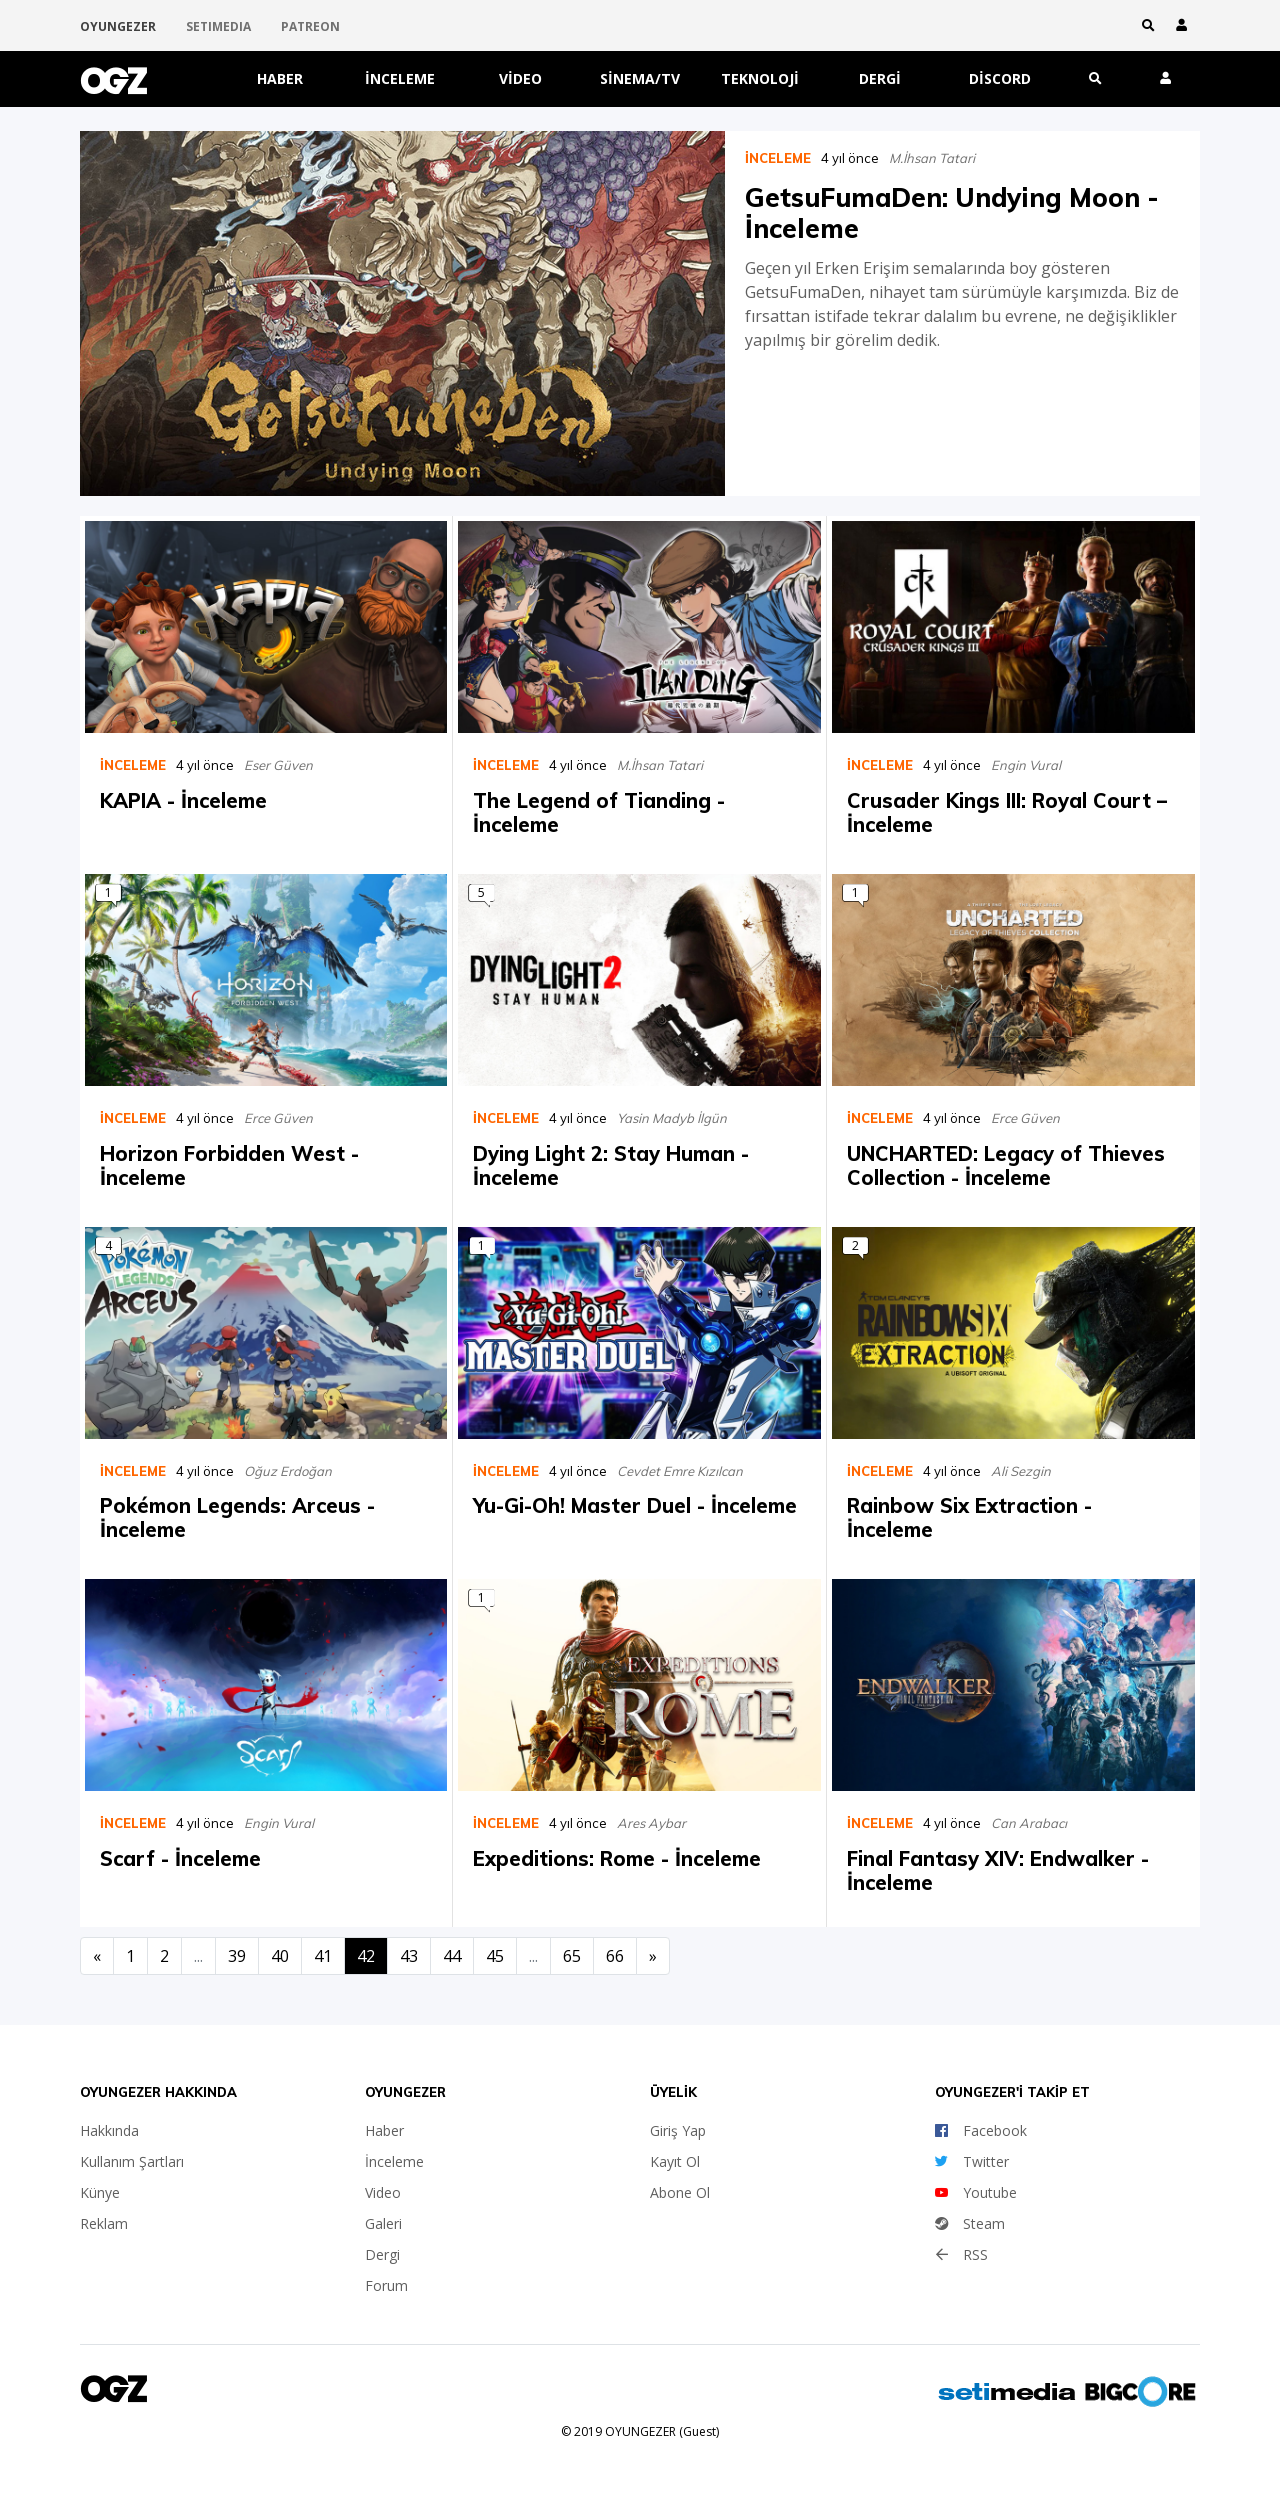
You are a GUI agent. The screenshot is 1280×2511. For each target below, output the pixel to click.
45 (495, 1956)
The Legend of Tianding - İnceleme (599, 812)
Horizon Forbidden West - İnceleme (229, 1164)
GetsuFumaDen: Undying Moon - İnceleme (952, 213)
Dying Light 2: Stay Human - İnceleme (611, 1164)
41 (323, 1956)
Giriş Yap (678, 2130)
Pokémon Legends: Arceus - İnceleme (237, 1517)
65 (572, 1956)
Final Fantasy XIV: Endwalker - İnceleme (998, 1870)
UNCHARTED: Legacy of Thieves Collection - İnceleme (1006, 1164)
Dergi (880, 78)
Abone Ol (680, 2192)
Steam (970, 2223)
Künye (100, 2192)
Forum (386, 2285)
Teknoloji (760, 78)
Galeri (383, 2223)
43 (409, 1956)
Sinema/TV (640, 78)
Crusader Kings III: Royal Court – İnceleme (1007, 812)
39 (237, 1956)
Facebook (981, 2130)
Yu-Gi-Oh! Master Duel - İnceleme (635, 1505)
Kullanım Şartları (132, 2161)
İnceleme (400, 78)
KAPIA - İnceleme (183, 800)
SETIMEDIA (218, 26)
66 (615, 1956)
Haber (280, 78)
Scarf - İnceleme (180, 1858)
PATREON (310, 26)
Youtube (976, 2192)
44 (452, 1956)
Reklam (104, 2223)
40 (280, 1956)
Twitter (972, 2161)
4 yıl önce (850, 158)
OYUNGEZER (118, 26)
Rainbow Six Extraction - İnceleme (969, 1517)
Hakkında (109, 2130)
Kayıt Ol (675, 2161)
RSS (961, 2254)
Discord (1000, 78)
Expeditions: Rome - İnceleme (617, 1858)
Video (520, 78)
